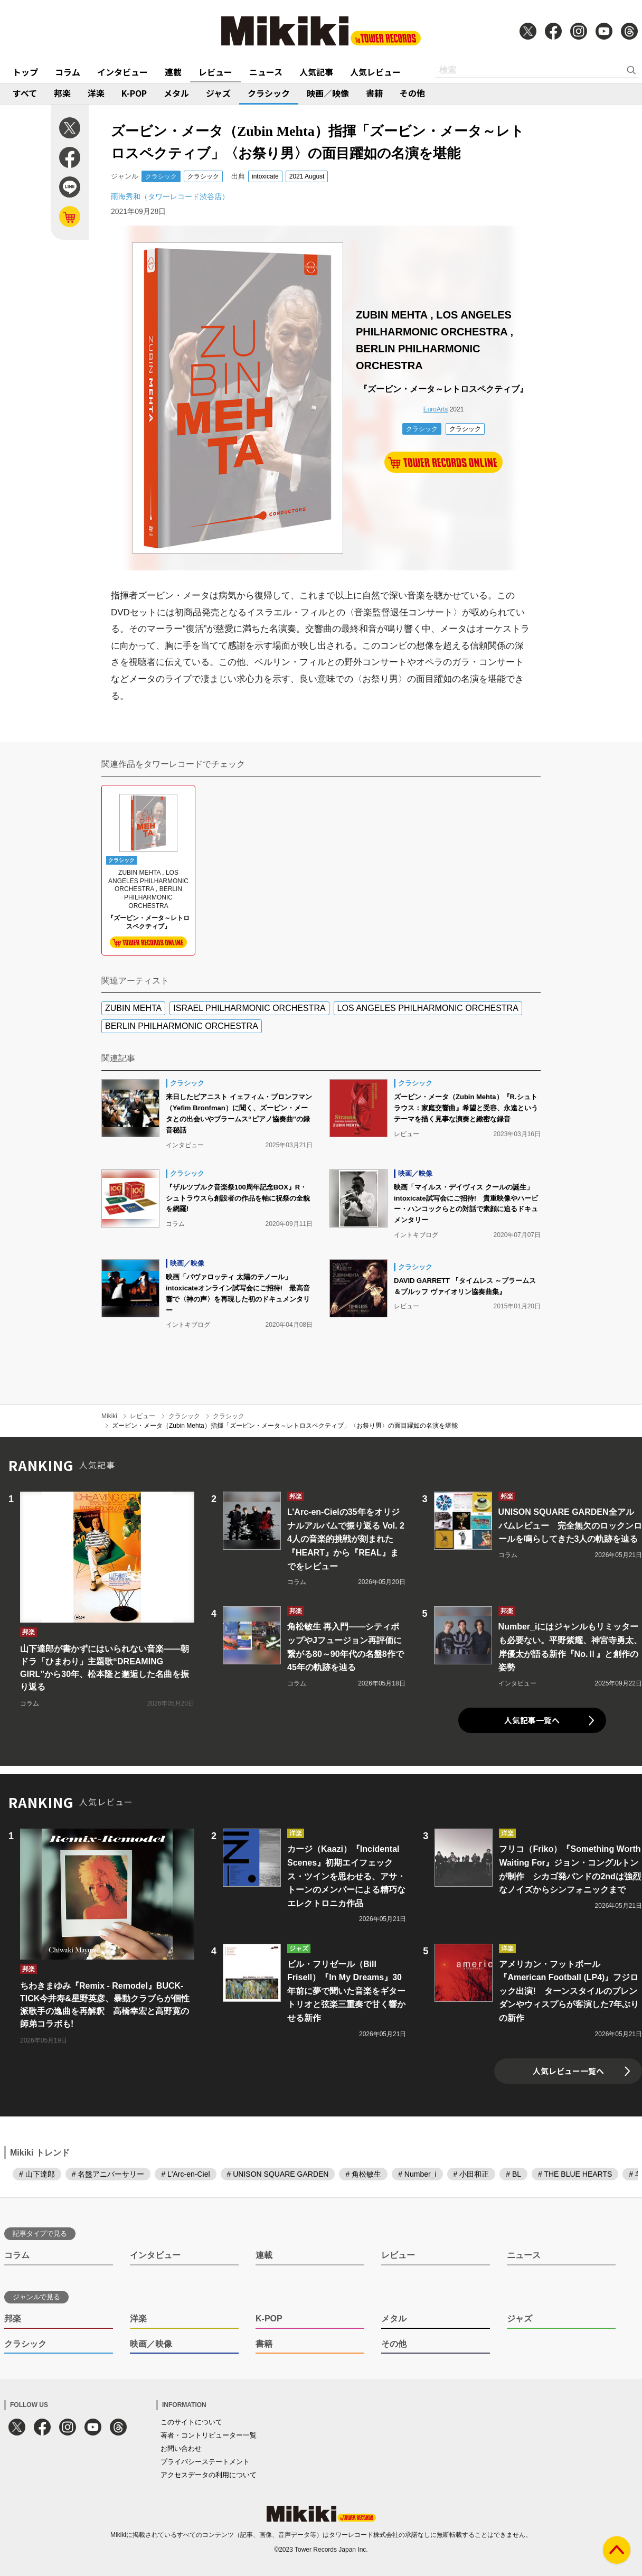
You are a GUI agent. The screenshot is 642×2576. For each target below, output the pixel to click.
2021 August (307, 176)
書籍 (374, 93)
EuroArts (435, 409)
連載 (173, 71)
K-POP (134, 93)
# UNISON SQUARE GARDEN (278, 2174)
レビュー (215, 71)
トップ (25, 71)
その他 (412, 93)
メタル (176, 93)
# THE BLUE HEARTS (575, 2174)
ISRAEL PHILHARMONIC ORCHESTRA (249, 1008)
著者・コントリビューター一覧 (208, 2435)
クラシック (269, 93)
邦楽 (62, 93)
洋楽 (96, 93)
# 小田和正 (471, 2174)
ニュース (265, 71)
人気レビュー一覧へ (568, 2070)
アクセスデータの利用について (208, 2474)
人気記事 (316, 71)
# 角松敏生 (363, 2174)
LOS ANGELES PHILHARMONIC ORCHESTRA (427, 1008)
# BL (513, 2174)
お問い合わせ (181, 2448)
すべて (25, 93)
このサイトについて (191, 2422)
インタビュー (122, 71)
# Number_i (417, 2174)
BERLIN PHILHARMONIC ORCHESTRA (181, 1026)
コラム (67, 71)
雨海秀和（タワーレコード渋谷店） (170, 196)
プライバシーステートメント (205, 2461)
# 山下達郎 (37, 2174)
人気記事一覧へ (532, 1720)
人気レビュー (375, 71)
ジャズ (218, 93)
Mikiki (109, 1416)
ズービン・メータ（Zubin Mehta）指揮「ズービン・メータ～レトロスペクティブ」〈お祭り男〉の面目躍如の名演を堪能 (285, 1425)
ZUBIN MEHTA (133, 1008)
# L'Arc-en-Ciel (185, 2174)
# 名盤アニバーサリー (108, 2174)
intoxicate (265, 176)
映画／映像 (328, 93)
